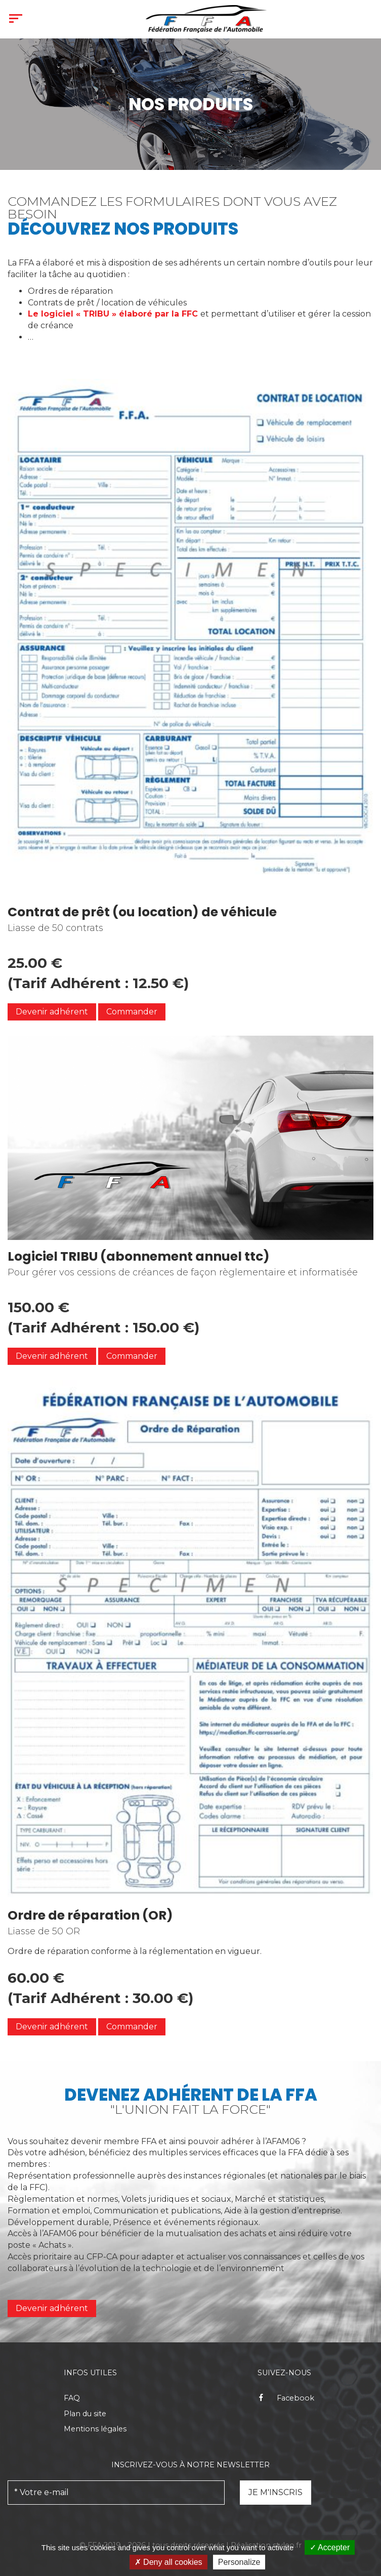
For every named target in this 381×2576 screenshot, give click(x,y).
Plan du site (85, 2413)
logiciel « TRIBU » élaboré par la (114, 314)
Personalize (239, 2562)
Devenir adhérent (52, 2308)
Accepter (330, 2547)
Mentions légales (95, 2428)
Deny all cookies (168, 2562)
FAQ (72, 2398)
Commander (131, 1011)
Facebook (286, 2398)
